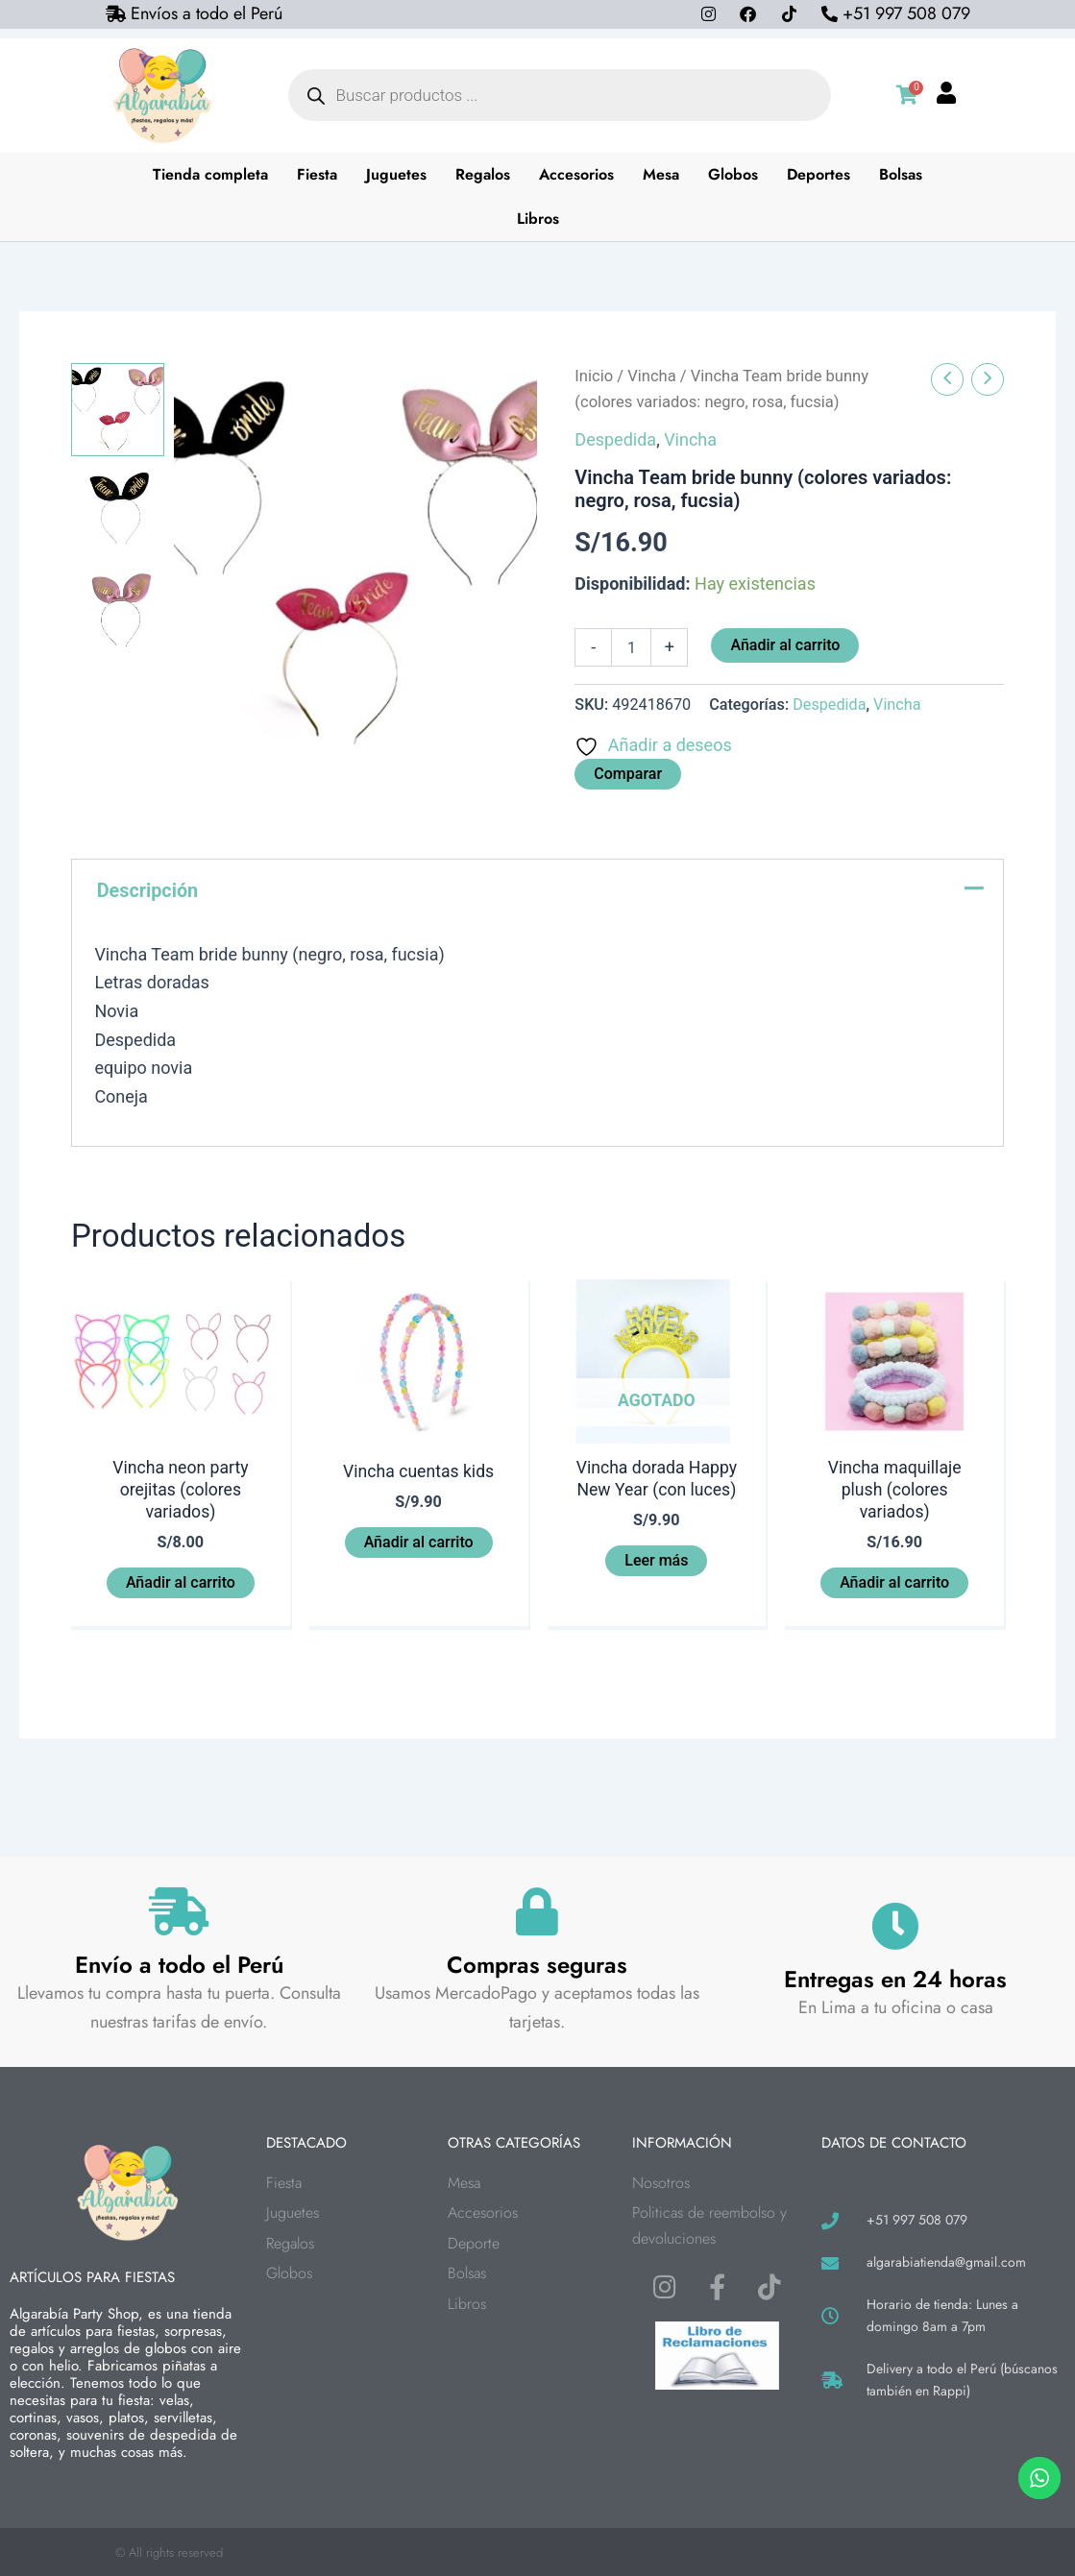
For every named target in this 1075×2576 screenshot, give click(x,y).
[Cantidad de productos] (631, 647)
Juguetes (396, 174)
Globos (733, 174)
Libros (538, 218)
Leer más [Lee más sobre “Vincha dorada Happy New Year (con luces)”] (656, 1561)
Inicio (593, 376)
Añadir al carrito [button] (180, 1583)
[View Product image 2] (117, 512)
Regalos (482, 174)
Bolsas (900, 174)
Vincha (651, 376)
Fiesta (317, 174)
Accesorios (576, 174)
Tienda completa (210, 174)
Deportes (818, 174)
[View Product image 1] (117, 409)
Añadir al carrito (785, 645)
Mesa (661, 174)
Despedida (615, 439)
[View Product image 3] (117, 615)
